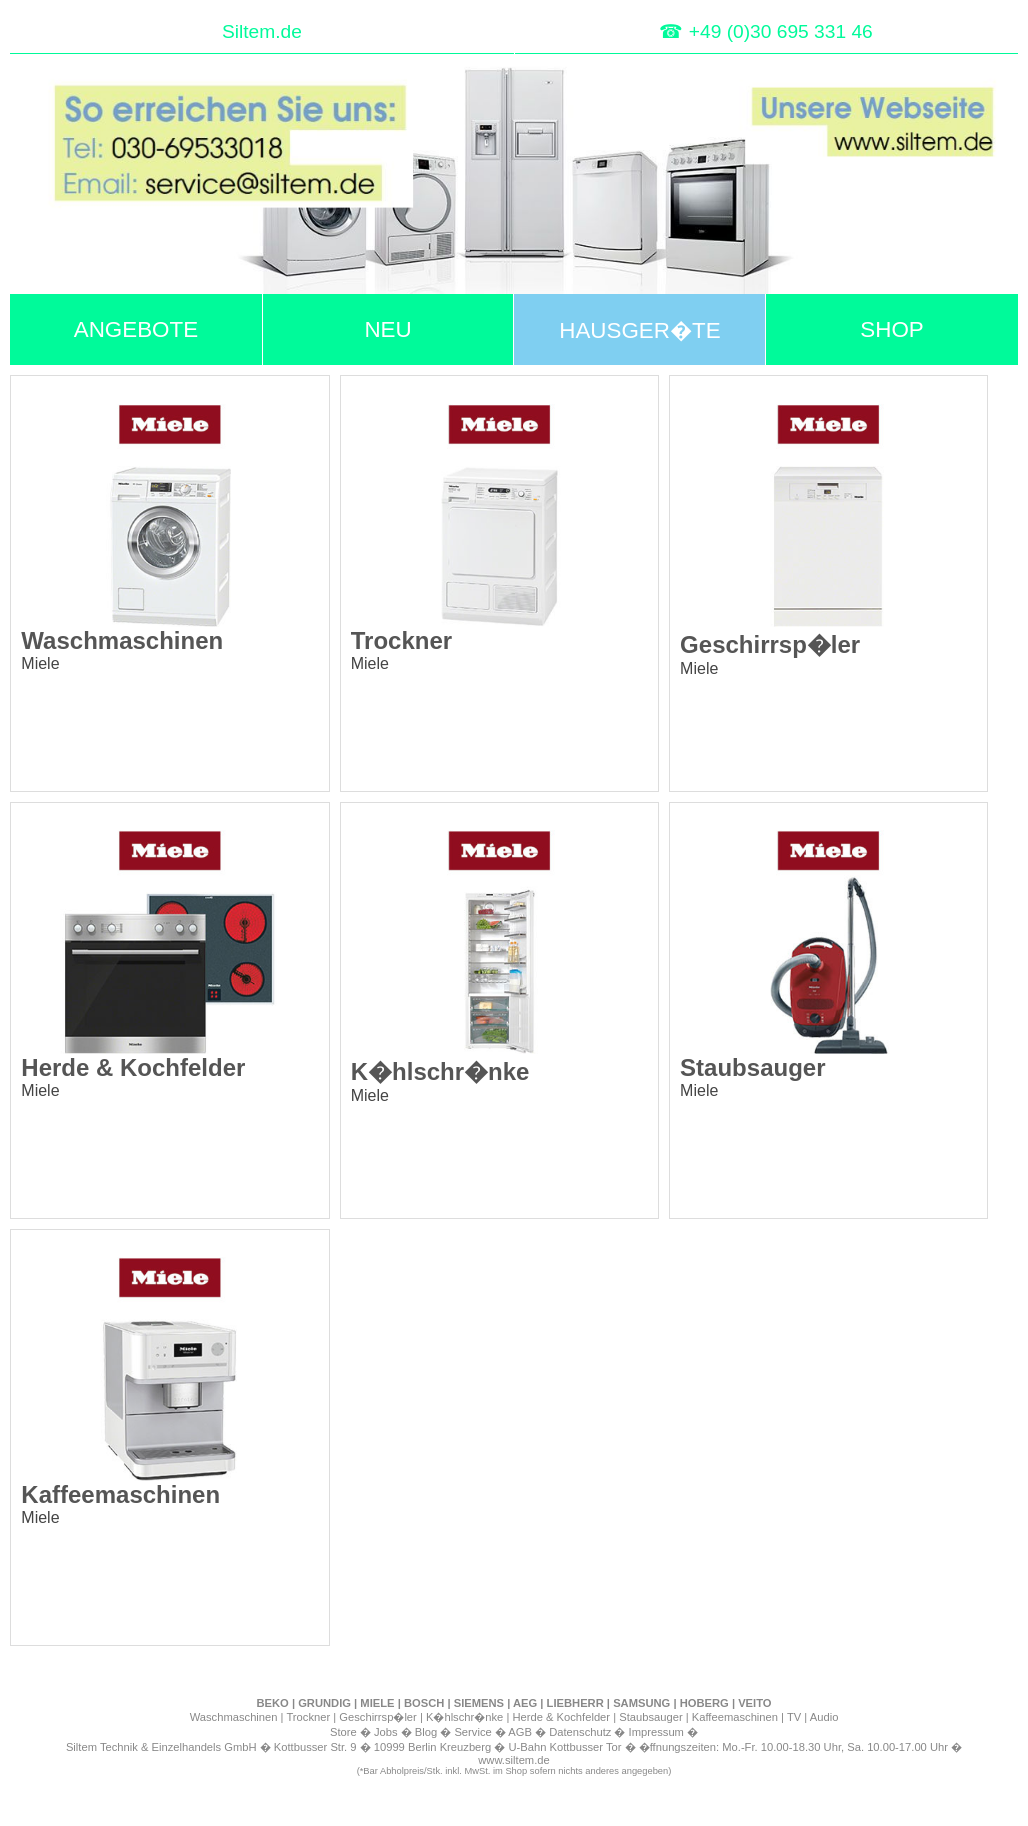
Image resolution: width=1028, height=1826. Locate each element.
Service (472, 1732)
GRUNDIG (324, 1703)
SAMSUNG (641, 1703)
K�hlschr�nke (464, 1717)
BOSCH (424, 1703)
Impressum (656, 1732)
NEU (387, 329)
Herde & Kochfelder (561, 1717)
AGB (520, 1732)
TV (794, 1717)
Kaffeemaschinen (735, 1717)
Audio (824, 1717)
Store (343, 1732)
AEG (525, 1703)
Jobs (386, 1732)
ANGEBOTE (136, 329)
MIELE (377, 1703)
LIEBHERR (575, 1703)
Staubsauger (650, 1717)
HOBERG (704, 1703)
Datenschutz (580, 1732)
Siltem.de (262, 31)
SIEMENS (479, 1703)
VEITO (754, 1703)
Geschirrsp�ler (378, 1717)
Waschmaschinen (234, 1717)
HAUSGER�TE (639, 330)
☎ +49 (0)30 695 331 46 (765, 31)
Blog (426, 1732)
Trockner (308, 1717)
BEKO (272, 1703)
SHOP (891, 329)
